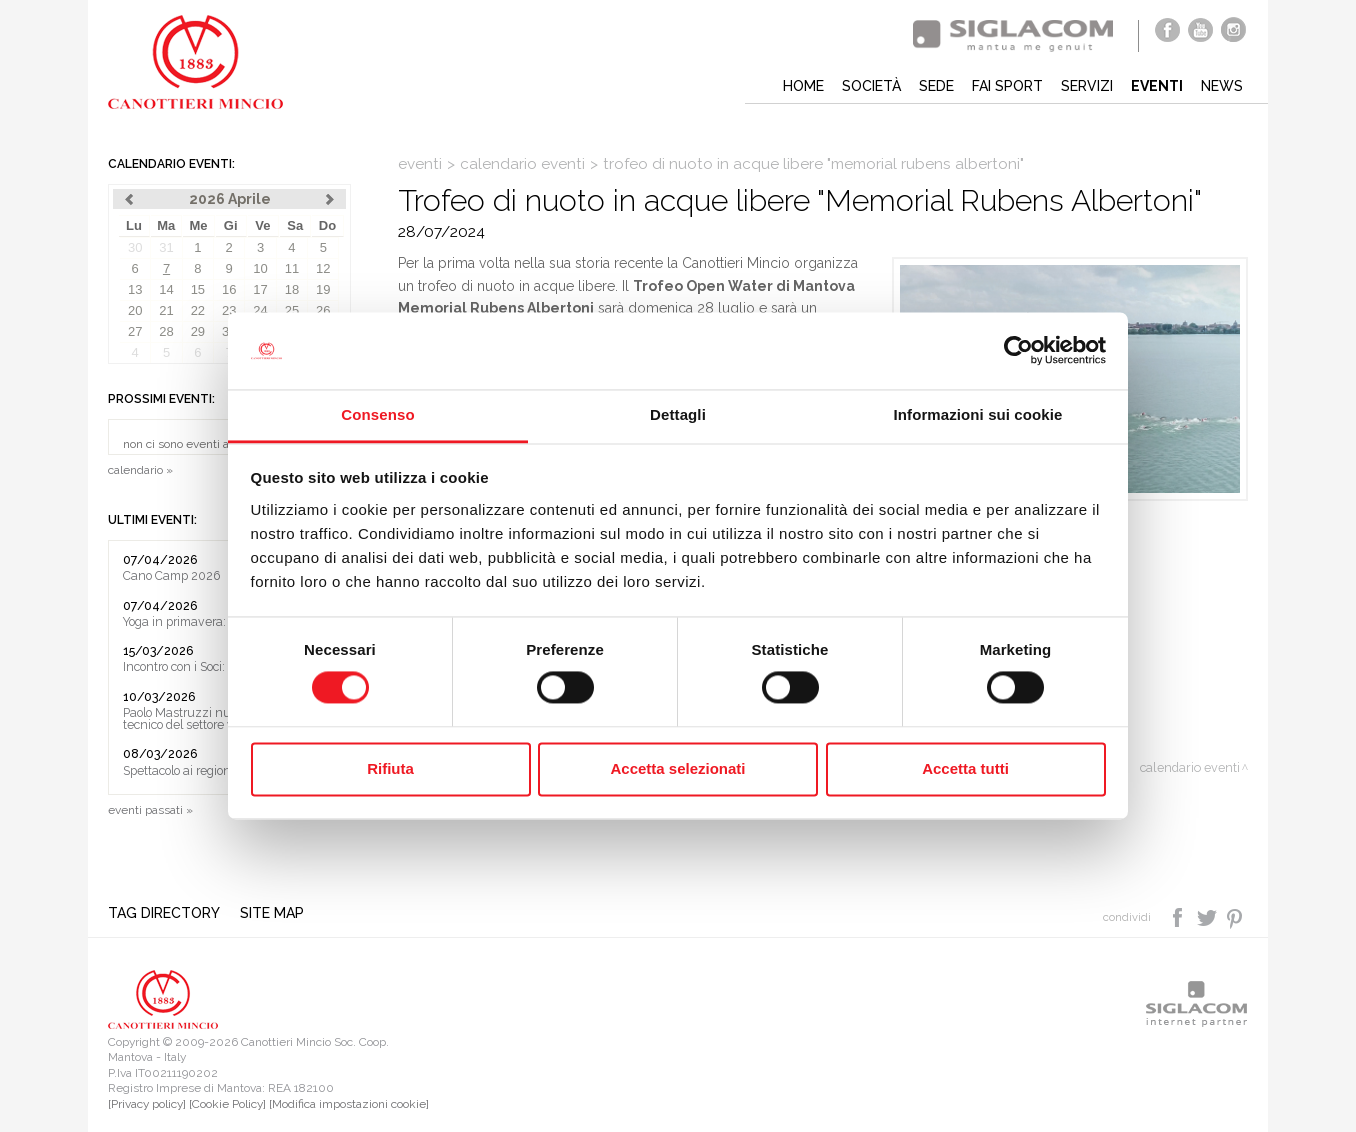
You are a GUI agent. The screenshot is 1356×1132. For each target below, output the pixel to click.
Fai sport (1007, 86)
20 (135, 310)
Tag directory (164, 913)
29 (198, 331)
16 (229, 289)
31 (166, 247)
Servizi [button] (1087, 86)
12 (323, 268)
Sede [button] (936, 86)
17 (260, 289)
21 (166, 310)
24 (260, 310)
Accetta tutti (965, 768)
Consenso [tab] (377, 414)
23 (229, 310)
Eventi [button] (1157, 86)
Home (803, 86)
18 (292, 289)
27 (135, 331)
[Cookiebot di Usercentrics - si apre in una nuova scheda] (1018, 351)
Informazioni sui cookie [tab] (978, 414)
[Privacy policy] (147, 1104)
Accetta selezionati (677, 768)
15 (198, 289)
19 (323, 289)
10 (260, 268)
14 (166, 289)
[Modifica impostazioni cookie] (349, 1104)
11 (292, 268)
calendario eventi (522, 164)
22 (198, 310)
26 (323, 310)
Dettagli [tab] (678, 414)
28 (166, 331)
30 (135, 247)
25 (292, 310)
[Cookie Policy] (227, 1104)
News (1222, 86)
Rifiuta (390, 768)
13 (135, 289)
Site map (272, 913)
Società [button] (871, 86)
